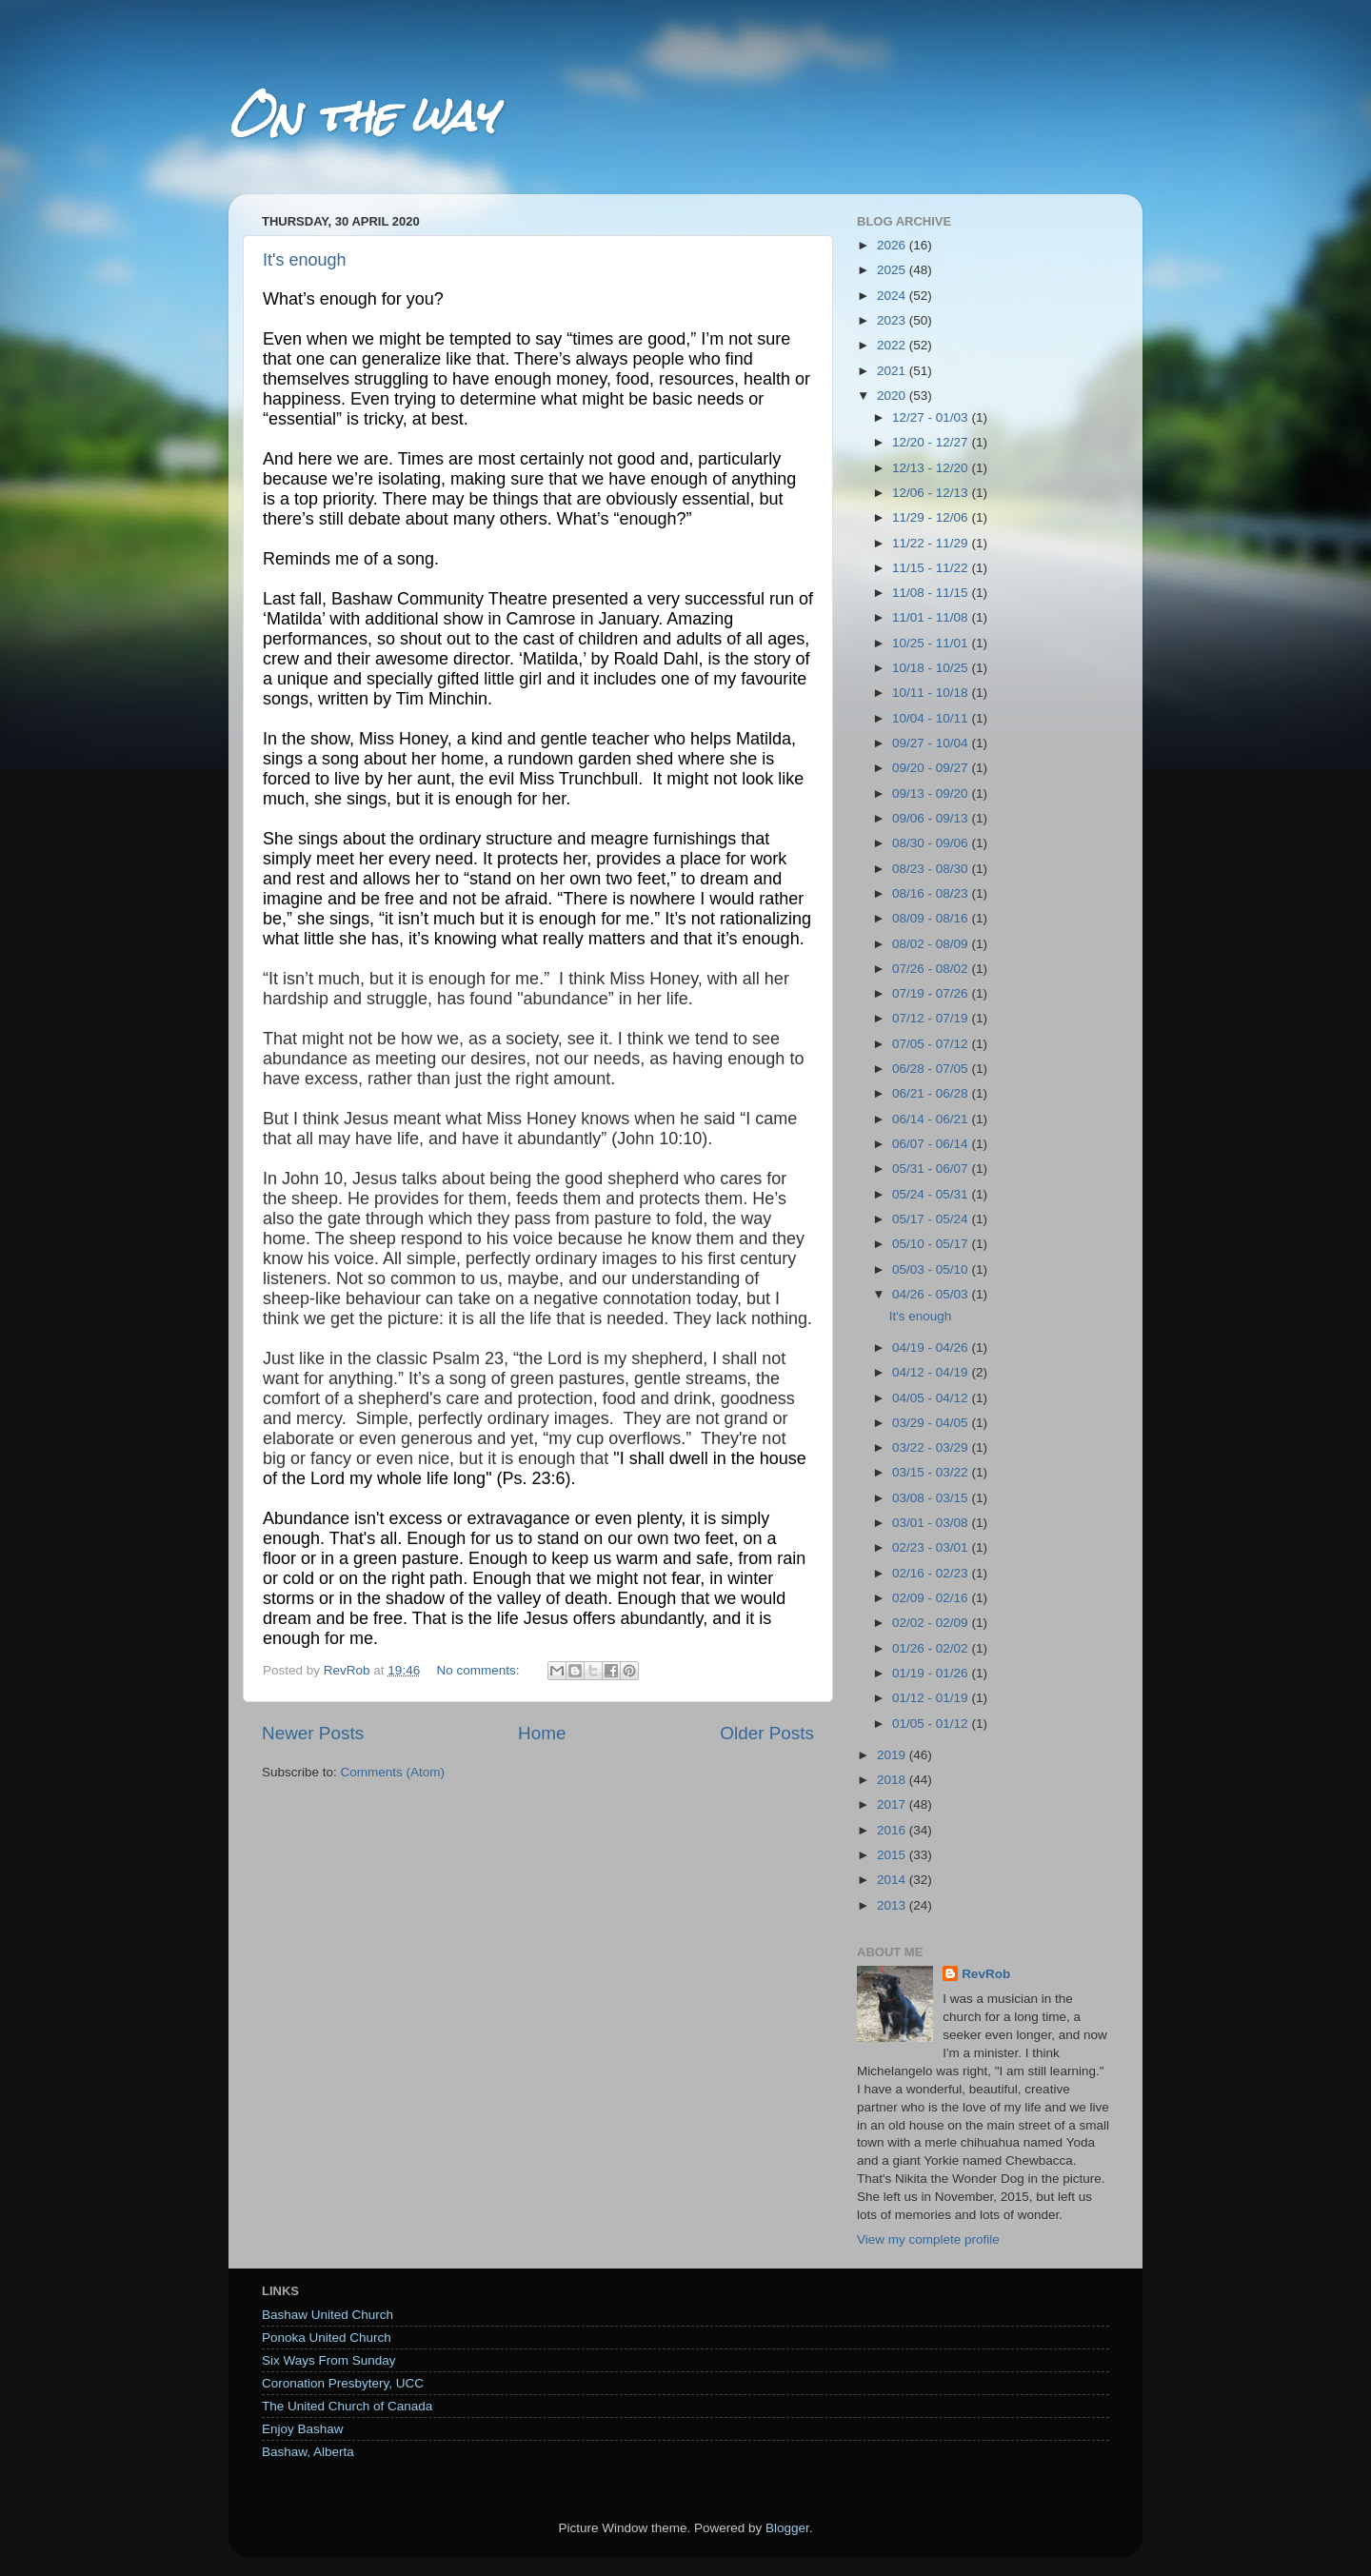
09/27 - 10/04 (931, 743)
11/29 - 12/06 (931, 517)
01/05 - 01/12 (931, 1723)
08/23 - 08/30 (931, 869)
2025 (893, 270)
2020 (893, 395)
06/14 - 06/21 (931, 1119)
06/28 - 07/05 (931, 1068)
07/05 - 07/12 (931, 1044)
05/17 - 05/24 (931, 1219)
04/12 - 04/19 (931, 1372)
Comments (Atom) (393, 1772)
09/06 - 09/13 (931, 818)
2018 (893, 1780)
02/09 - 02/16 (931, 1598)
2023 (893, 320)
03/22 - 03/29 (931, 1447)
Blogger (787, 2528)
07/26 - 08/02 (931, 968)
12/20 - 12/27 (931, 442)
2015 (893, 1855)
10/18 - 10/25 (931, 668)
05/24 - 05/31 (931, 1194)
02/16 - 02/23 (931, 1573)
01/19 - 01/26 (931, 1673)
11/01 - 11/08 (931, 617)
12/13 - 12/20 (931, 468)
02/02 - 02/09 (931, 1622)
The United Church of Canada (347, 2406)
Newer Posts (313, 1733)
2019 (893, 1755)
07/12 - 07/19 (931, 1018)
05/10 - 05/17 (931, 1244)
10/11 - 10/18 (931, 692)
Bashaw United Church (327, 2315)
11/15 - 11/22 (931, 568)
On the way (361, 116)
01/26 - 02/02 (931, 1648)
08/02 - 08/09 (931, 944)
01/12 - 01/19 (931, 1698)
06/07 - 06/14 (931, 1144)
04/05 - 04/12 (931, 1398)
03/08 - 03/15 (931, 1498)
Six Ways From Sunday (329, 2360)
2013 (893, 1905)
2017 (893, 1804)
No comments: (479, 1670)
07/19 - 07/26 (931, 993)
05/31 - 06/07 (931, 1168)
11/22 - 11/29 (931, 543)
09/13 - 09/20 (931, 793)
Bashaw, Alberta (308, 2452)
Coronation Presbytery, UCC (343, 2383)
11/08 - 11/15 (931, 592)
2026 (893, 245)
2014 (893, 1880)
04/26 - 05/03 (931, 1294)
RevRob (986, 1974)
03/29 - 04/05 (931, 1423)
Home (542, 1733)
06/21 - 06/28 (931, 1093)
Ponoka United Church (326, 2337)
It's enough (305, 259)
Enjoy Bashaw (303, 2429)
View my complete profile (928, 2239)
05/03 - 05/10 (931, 1269)
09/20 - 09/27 (931, 768)
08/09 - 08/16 (931, 918)
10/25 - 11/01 (931, 643)
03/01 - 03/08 (931, 1523)
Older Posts (767, 1733)
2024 (893, 295)
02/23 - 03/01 (931, 1547)
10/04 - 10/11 (931, 718)
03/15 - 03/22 (931, 1472)
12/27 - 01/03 (931, 417)
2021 (893, 371)
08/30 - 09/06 (931, 843)
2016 (893, 1830)
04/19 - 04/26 (931, 1347)
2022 (893, 345)
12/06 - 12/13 (931, 492)
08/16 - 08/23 (931, 893)
